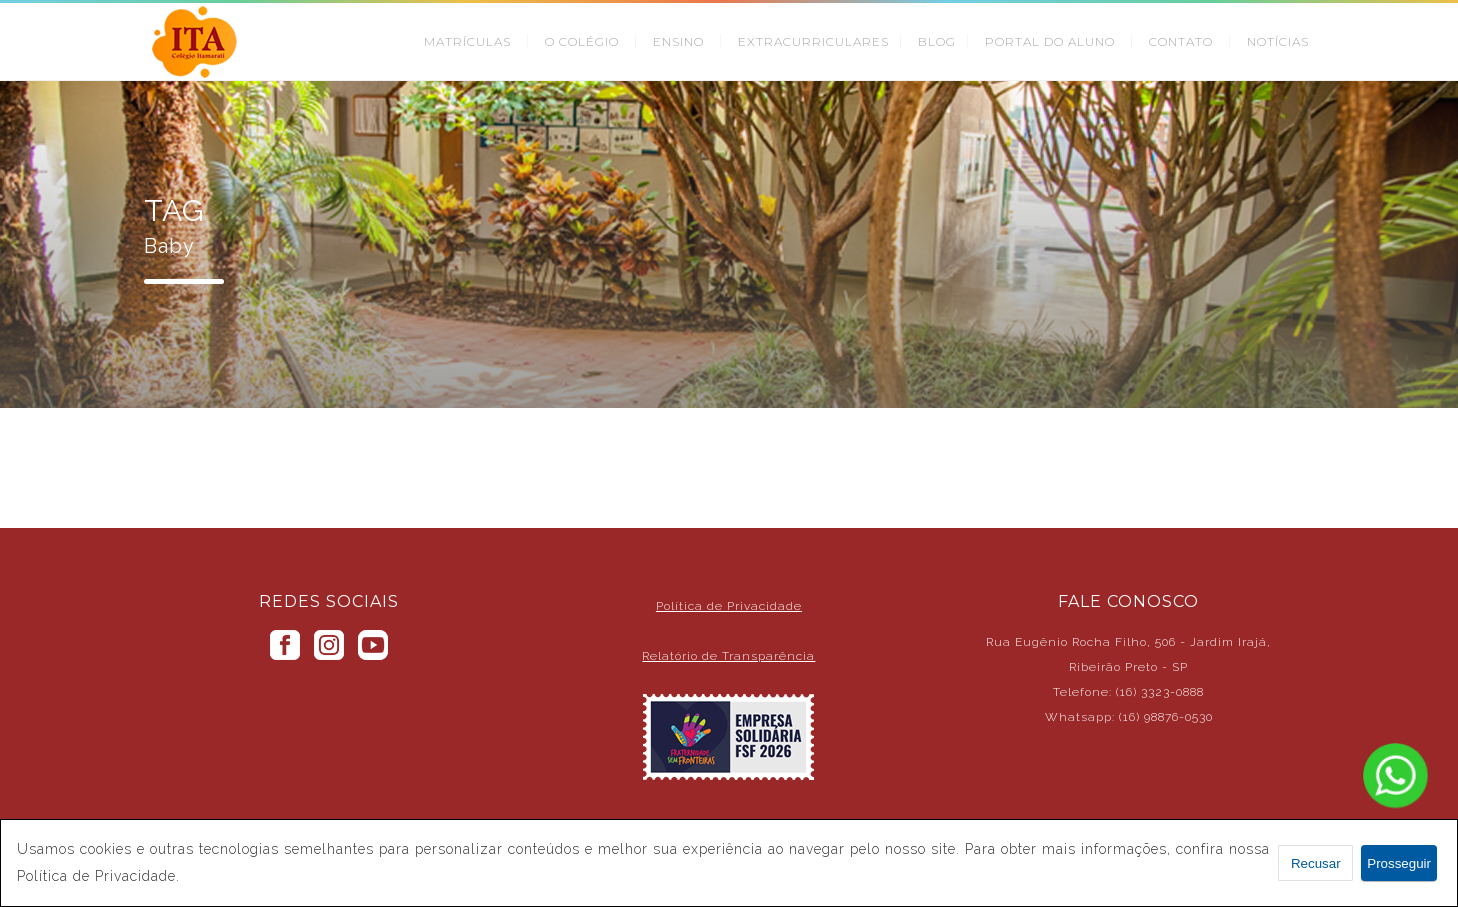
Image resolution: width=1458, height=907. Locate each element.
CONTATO (1181, 41)
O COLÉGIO (582, 41)
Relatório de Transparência (728, 656)
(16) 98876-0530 (1166, 717)
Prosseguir (1399, 863)
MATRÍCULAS (467, 41)
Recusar (1316, 863)
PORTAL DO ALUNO (1050, 41)
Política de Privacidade (729, 606)
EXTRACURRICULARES (813, 41)
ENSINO (678, 41)
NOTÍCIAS (1278, 41)
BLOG (937, 41)
